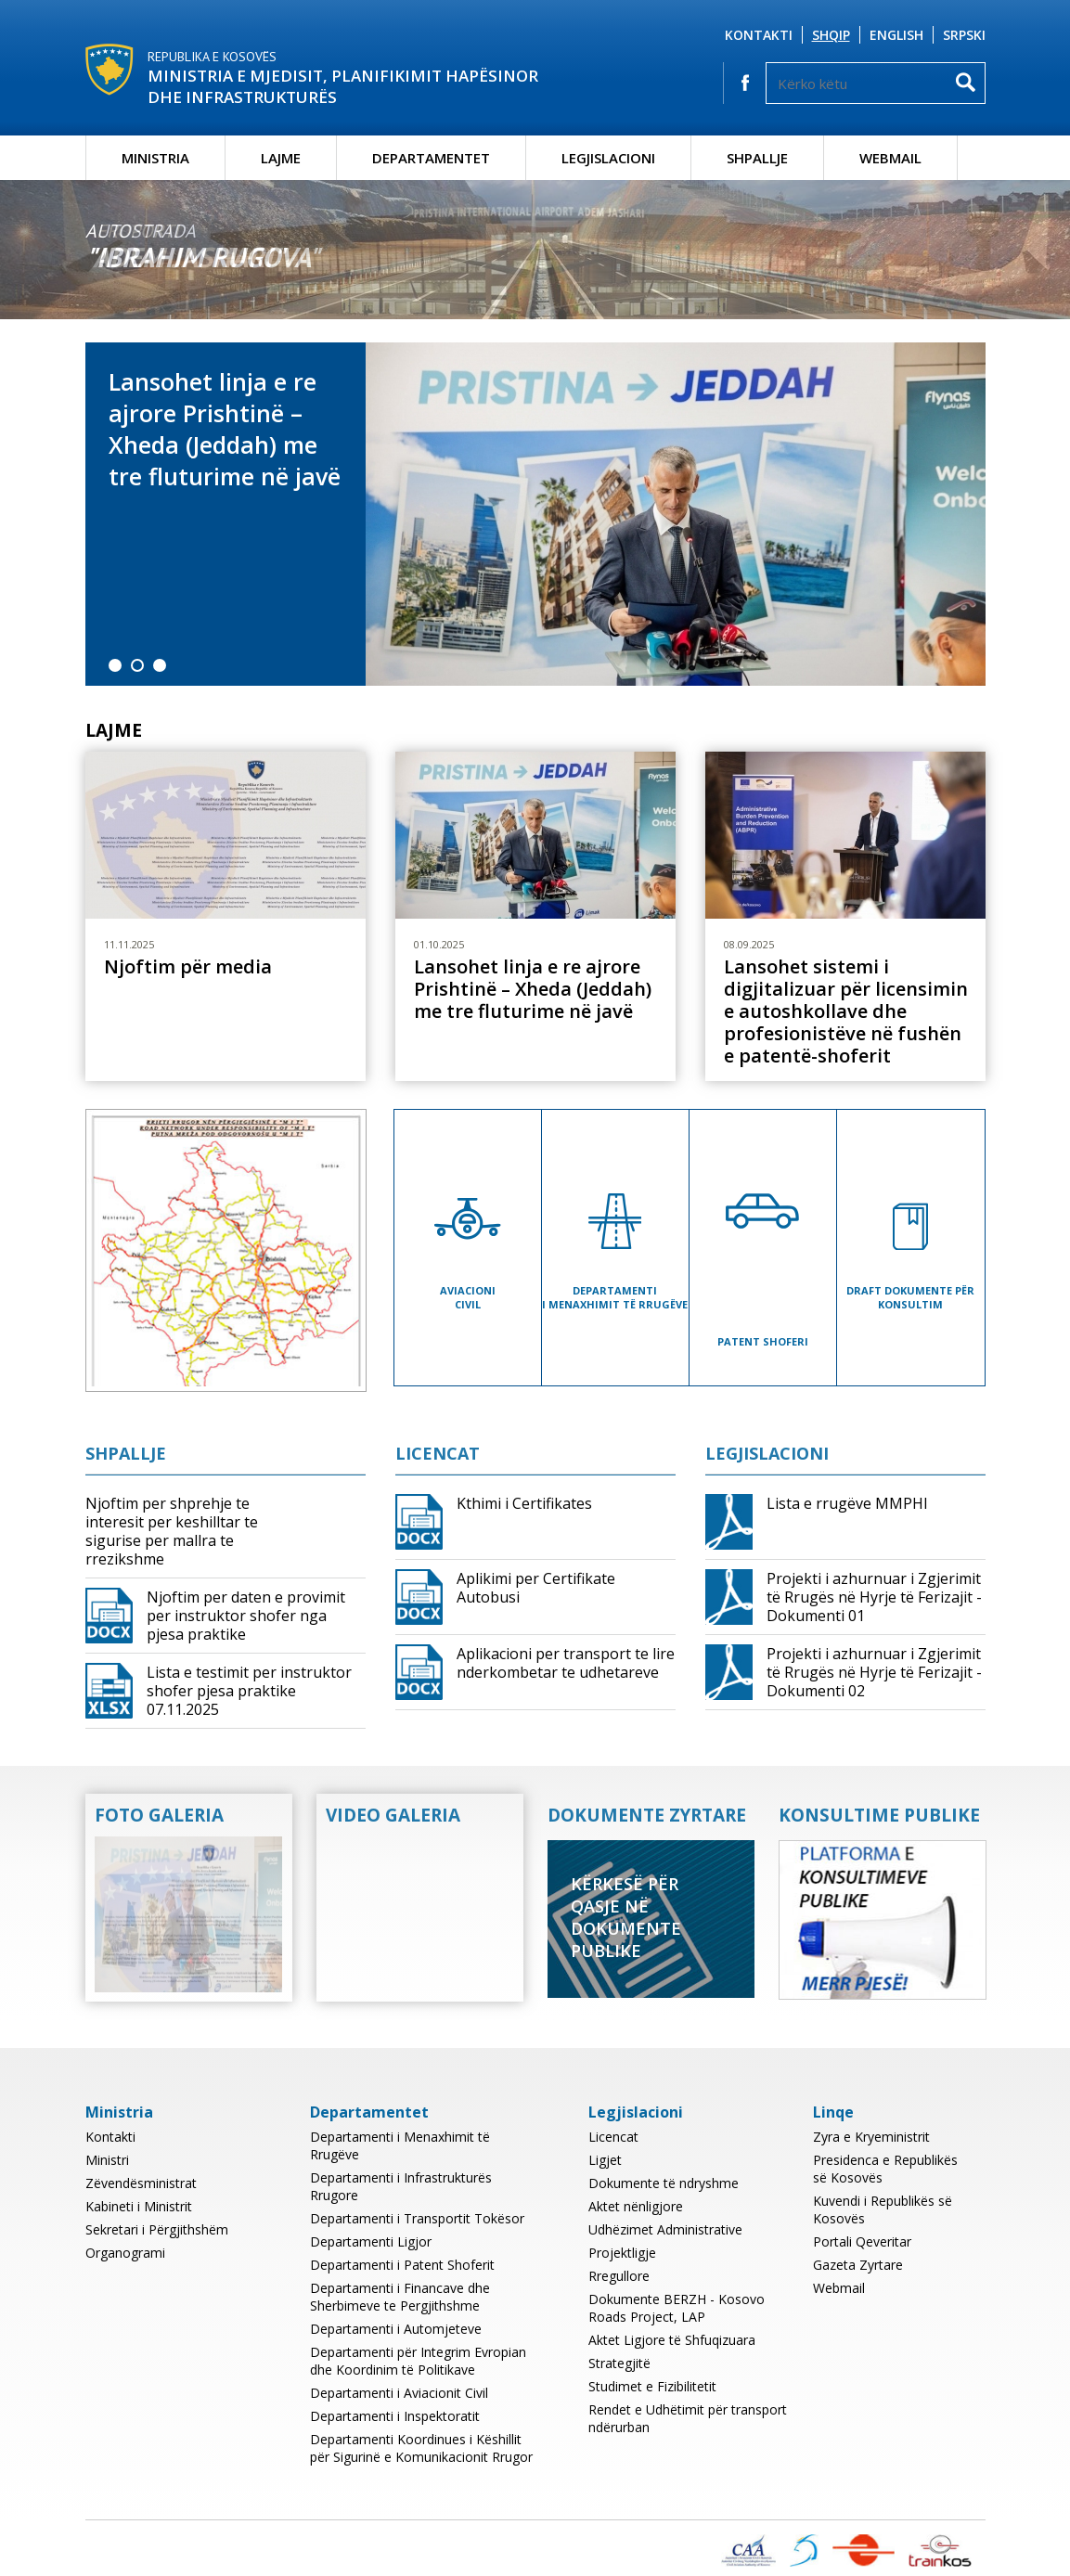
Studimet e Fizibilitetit (652, 2386)
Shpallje (757, 157)
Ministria (155, 157)
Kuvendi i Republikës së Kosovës (882, 2209)
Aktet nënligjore (635, 2206)
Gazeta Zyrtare (858, 2264)
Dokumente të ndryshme (663, 2183)
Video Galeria (393, 1815)
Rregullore (619, 2276)
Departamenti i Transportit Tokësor (417, 2218)
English (896, 35)
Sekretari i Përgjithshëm (156, 2229)
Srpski (964, 35)
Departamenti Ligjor (371, 2241)
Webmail (890, 157)
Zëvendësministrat (141, 2183)
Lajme (281, 157)
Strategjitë (619, 2363)
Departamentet (431, 157)
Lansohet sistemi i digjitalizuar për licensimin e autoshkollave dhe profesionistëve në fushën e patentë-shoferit (846, 1011)
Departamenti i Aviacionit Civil (399, 2393)
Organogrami (125, 2252)
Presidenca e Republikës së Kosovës (885, 2168)
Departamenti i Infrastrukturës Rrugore (401, 2186)
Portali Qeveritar (862, 2241)
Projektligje (622, 2252)
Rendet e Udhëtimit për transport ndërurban (687, 2418)
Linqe (833, 2112)
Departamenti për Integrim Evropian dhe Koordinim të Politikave (418, 2360)
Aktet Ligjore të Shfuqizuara (671, 2340)
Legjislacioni (608, 157)
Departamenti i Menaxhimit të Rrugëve (400, 2145)
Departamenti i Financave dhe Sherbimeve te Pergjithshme (400, 2296)
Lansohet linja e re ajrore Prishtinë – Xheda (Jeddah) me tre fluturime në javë (225, 429)
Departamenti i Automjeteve (396, 2329)
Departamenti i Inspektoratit (395, 2416)
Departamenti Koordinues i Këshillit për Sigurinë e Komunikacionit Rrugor (421, 2448)
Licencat (437, 1453)
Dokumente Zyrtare (647, 1815)
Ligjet (605, 2160)
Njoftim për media (188, 967)
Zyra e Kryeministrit (871, 2136)
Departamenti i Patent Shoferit (402, 2264)
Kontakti (759, 35)
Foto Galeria (159, 1815)
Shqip (831, 35)
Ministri (107, 2160)
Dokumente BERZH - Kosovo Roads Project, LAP (676, 2307)
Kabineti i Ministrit (138, 2206)
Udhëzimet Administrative (665, 2229)
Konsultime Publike (879, 1815)
